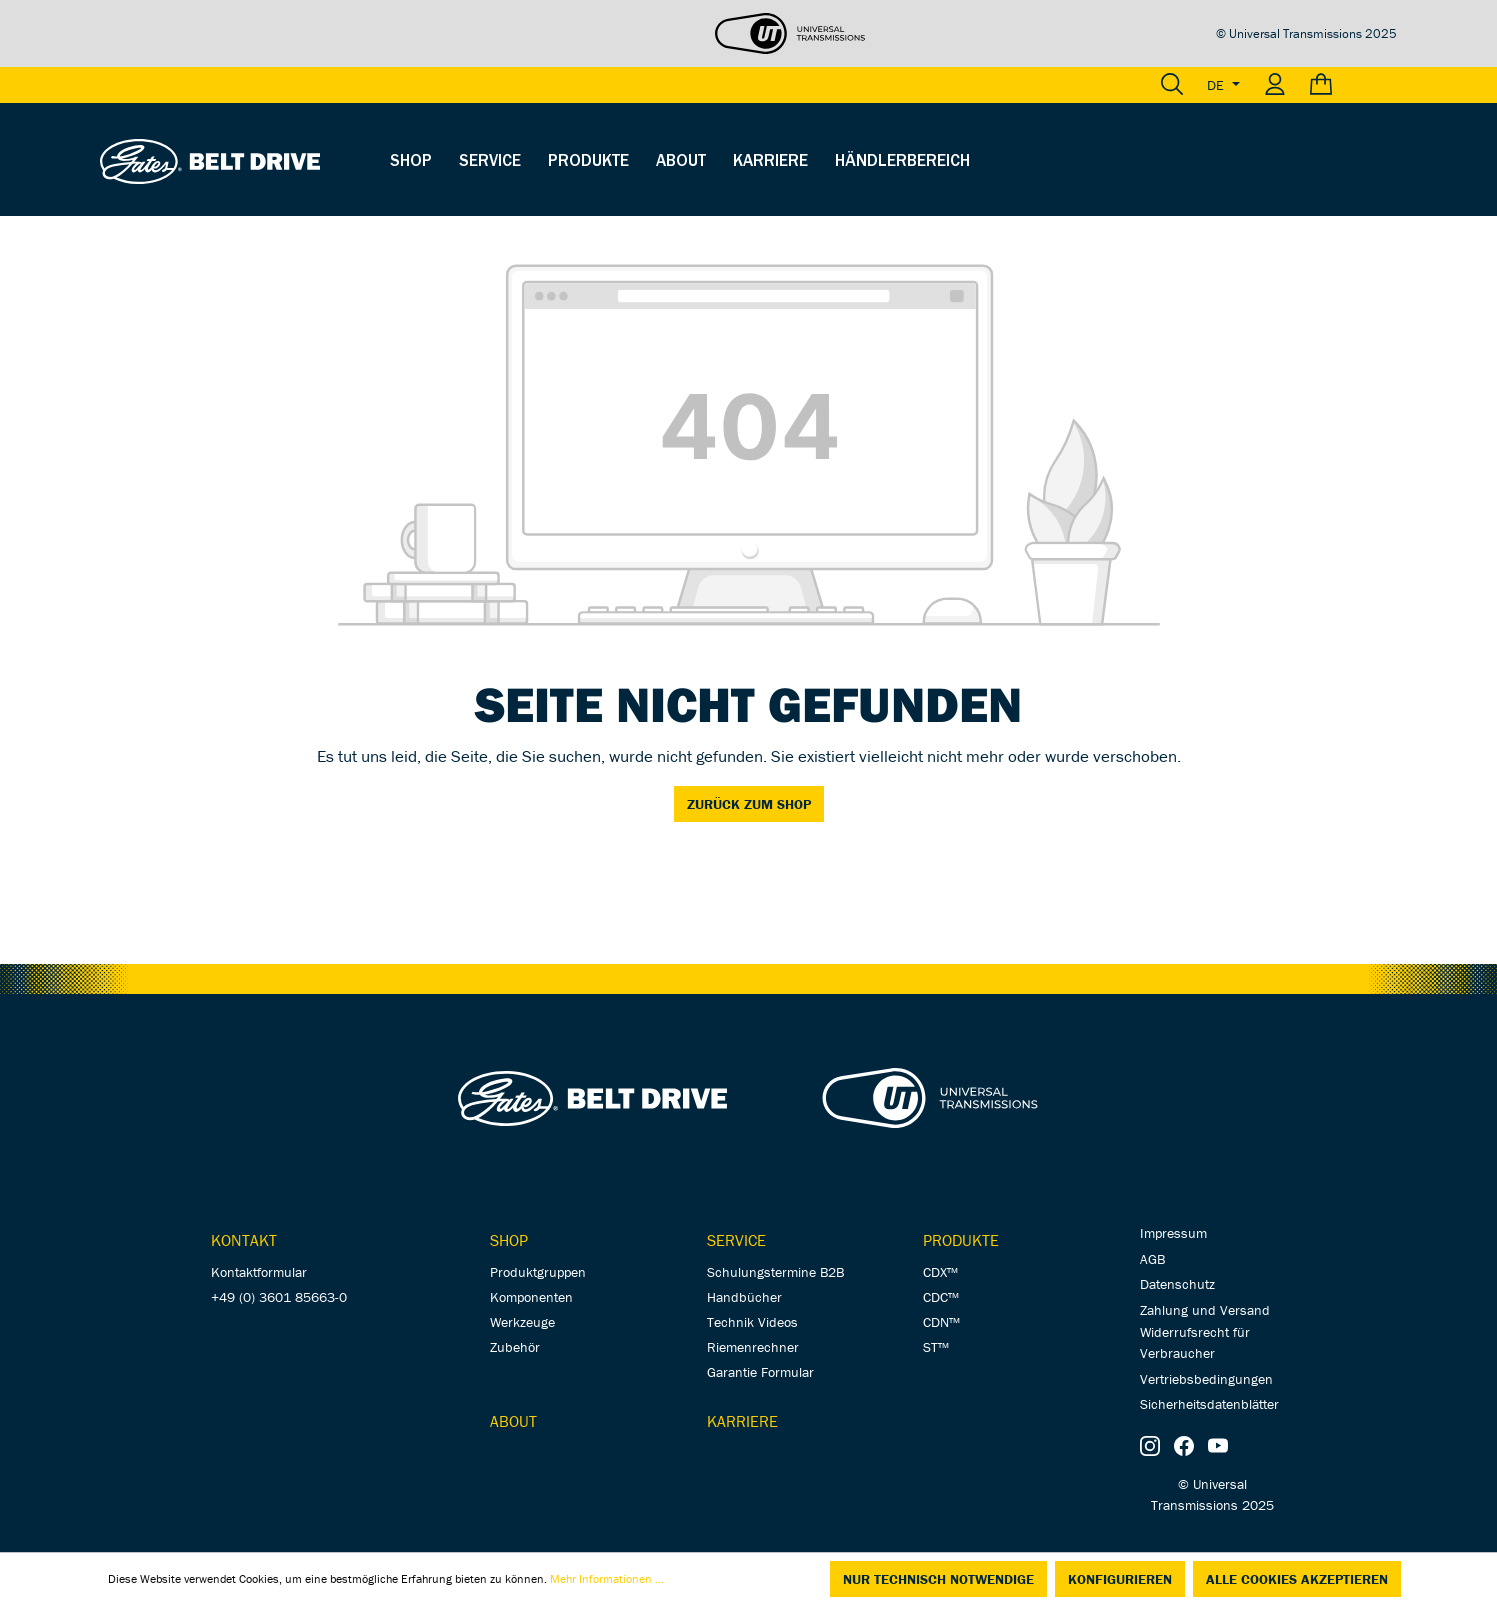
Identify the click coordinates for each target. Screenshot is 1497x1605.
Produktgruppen (538, 1272)
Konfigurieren (1120, 1579)
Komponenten (531, 1297)
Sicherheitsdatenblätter (1209, 1404)
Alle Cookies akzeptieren (1297, 1579)
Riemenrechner (753, 1347)
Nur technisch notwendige (938, 1579)
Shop (509, 1240)
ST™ (936, 1347)
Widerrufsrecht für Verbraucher (1195, 1342)
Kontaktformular (259, 1272)
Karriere (742, 1421)
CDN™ (941, 1322)
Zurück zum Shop (749, 804)
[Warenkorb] (1347, 85)
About (513, 1421)
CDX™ (940, 1272)
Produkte (961, 1240)
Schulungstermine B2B (775, 1272)
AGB (1152, 1259)
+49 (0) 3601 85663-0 (279, 1297)
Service (736, 1240)
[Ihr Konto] (1275, 85)
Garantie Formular (760, 1372)
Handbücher (744, 1297)
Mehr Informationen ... (607, 1578)
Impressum (1173, 1233)
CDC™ (941, 1297)
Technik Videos (752, 1322)
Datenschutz (1177, 1284)
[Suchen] (1172, 85)
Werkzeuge (522, 1322)
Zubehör (515, 1347)
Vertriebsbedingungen (1206, 1379)
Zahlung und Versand (1205, 1310)
